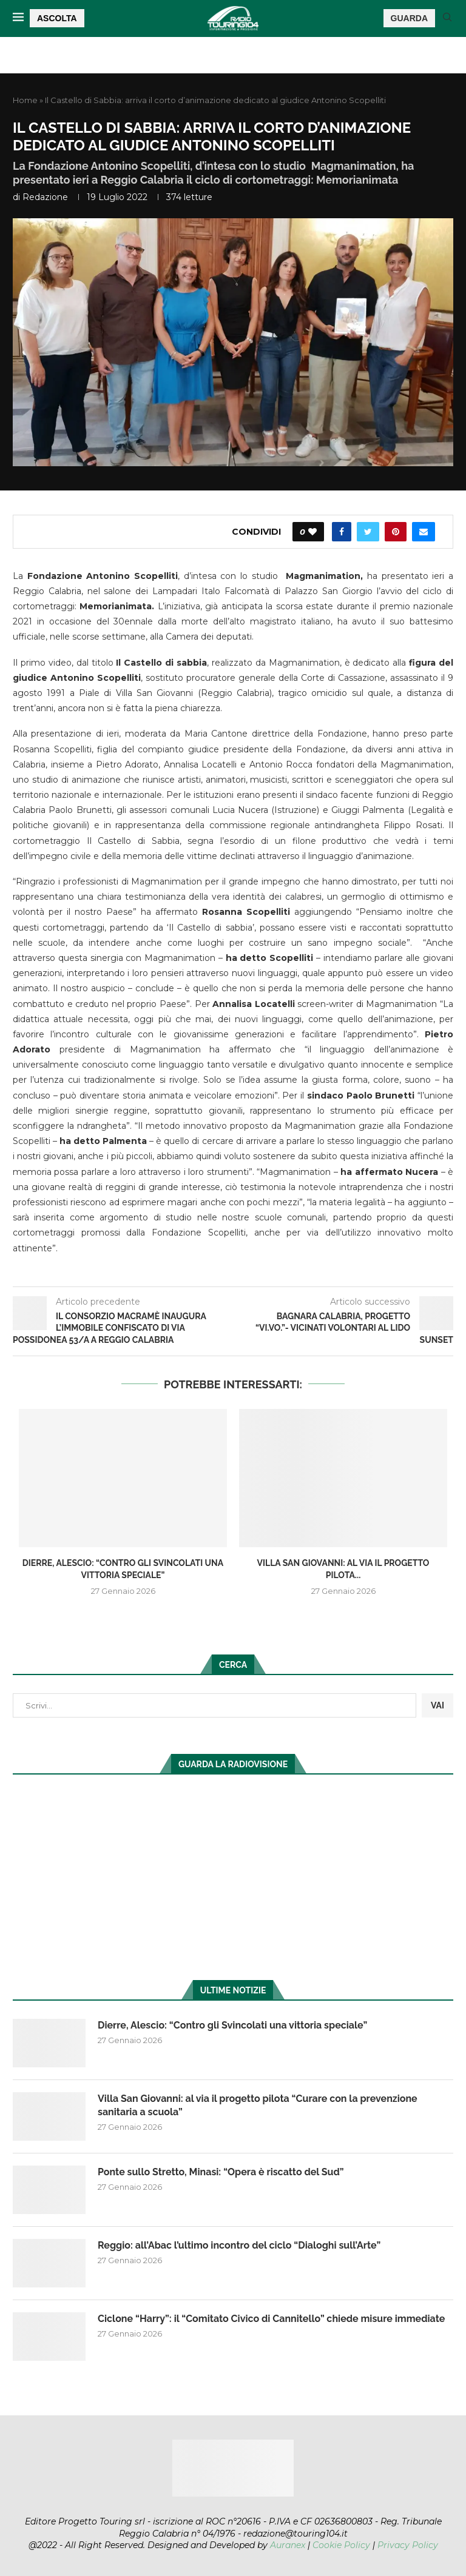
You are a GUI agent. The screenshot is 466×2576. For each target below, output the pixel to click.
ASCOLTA (57, 18)
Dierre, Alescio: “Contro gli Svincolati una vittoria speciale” (232, 2025)
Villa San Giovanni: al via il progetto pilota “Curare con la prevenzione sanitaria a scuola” (257, 2105)
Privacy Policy (407, 2545)
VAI (437, 1705)
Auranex (287, 2545)
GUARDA (409, 18)
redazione (45, 197)
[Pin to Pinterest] (396, 531)
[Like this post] (312, 531)
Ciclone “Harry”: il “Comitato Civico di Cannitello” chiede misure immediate (271, 2318)
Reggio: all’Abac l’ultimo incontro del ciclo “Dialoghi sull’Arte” (239, 2245)
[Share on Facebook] (341, 531)
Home (25, 100)
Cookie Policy (341, 2545)
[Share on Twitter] (368, 531)
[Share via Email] (423, 531)
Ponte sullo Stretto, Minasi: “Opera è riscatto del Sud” (221, 2172)
